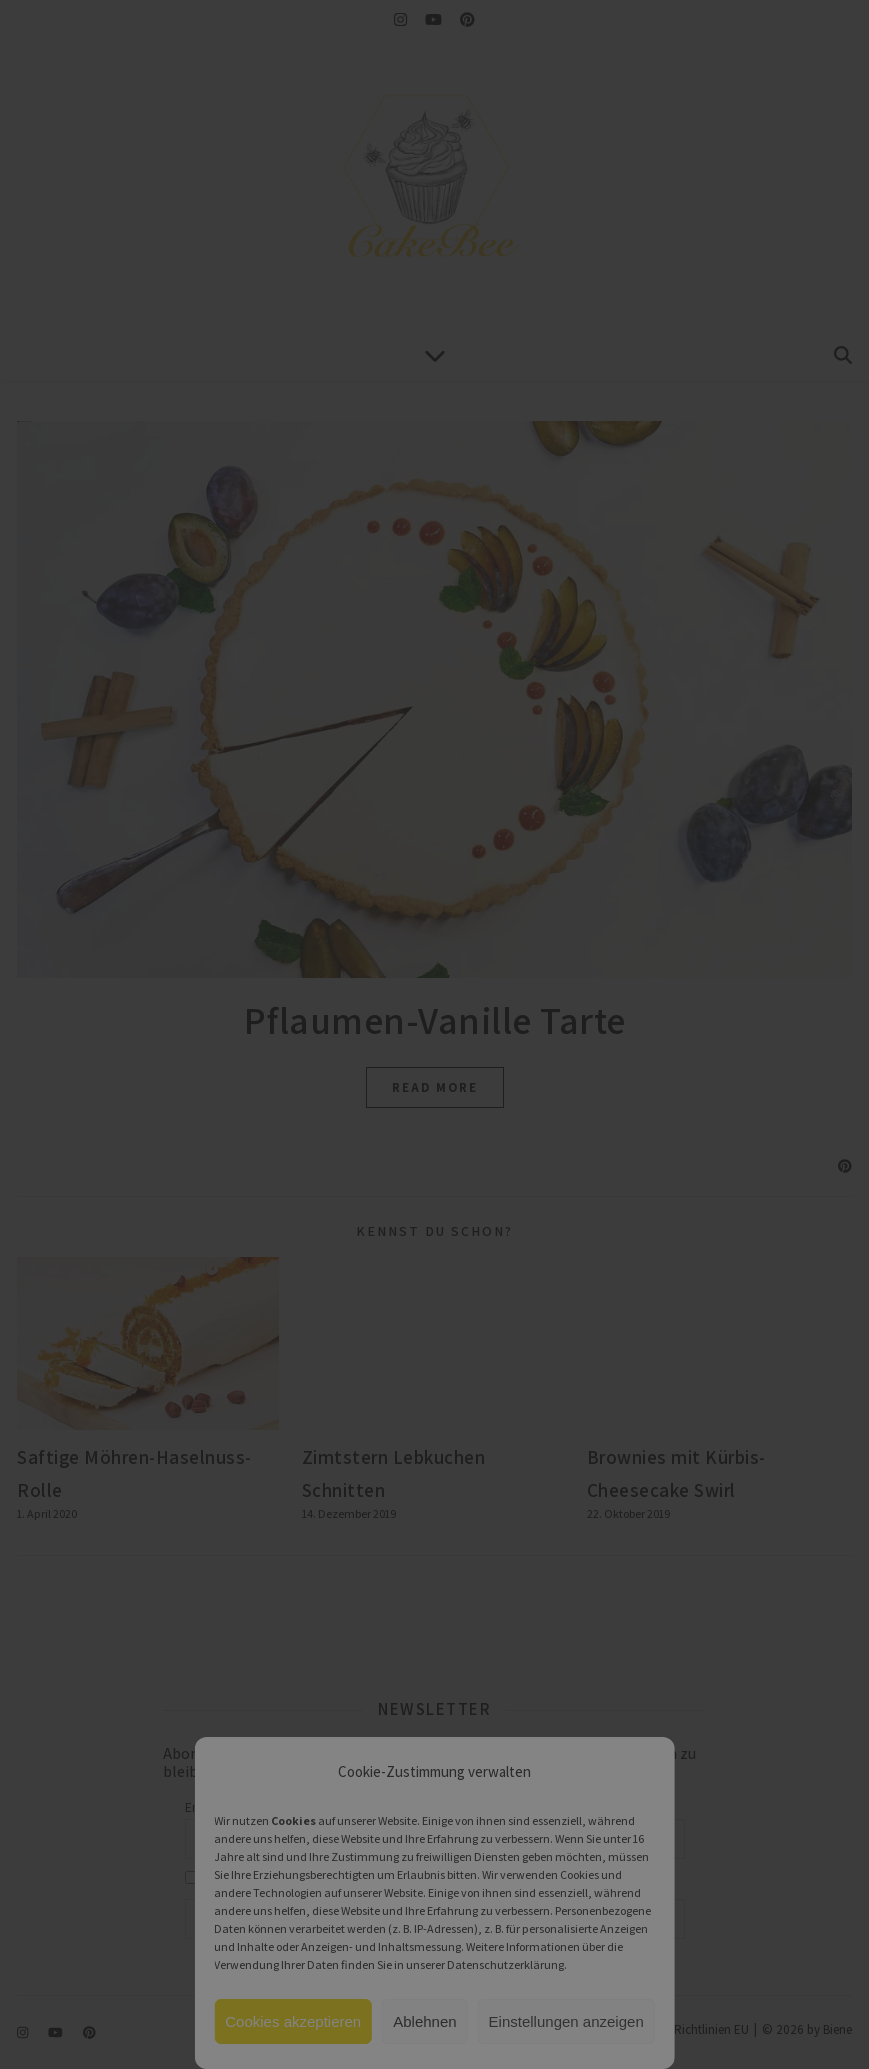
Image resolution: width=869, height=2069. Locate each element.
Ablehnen (424, 2021)
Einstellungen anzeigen (566, 2021)
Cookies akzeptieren (293, 2021)
